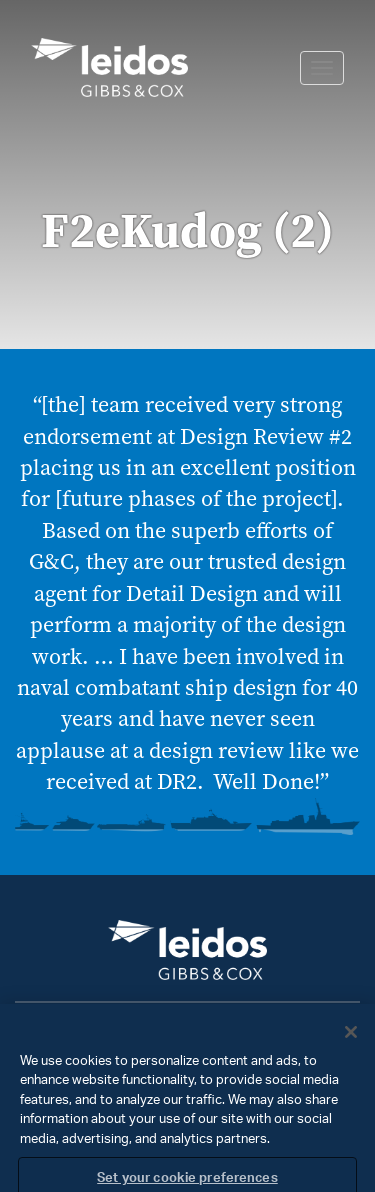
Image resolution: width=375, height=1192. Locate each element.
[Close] (351, 1041)
